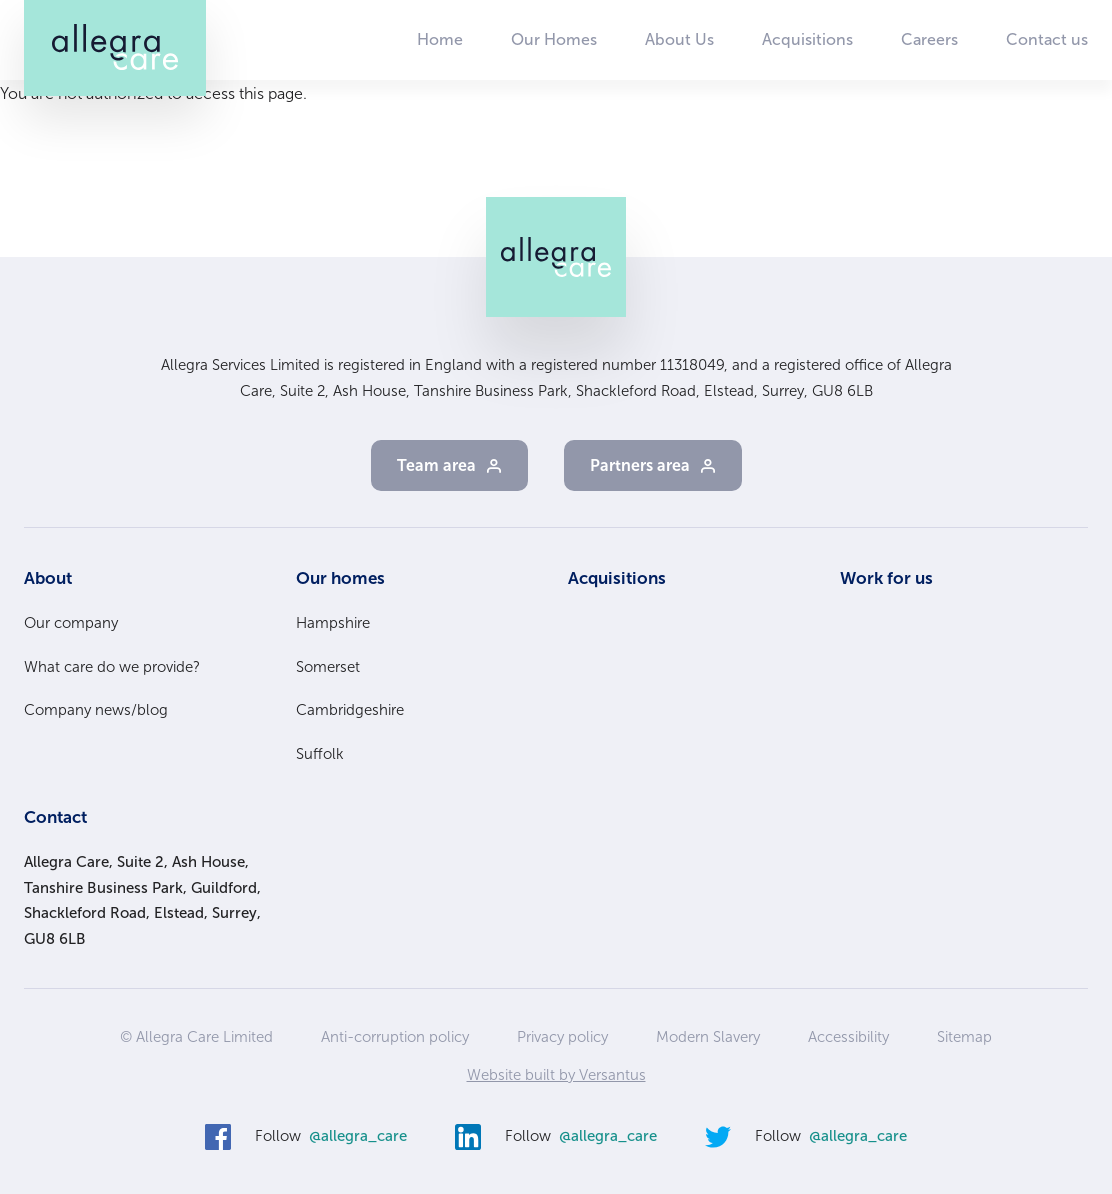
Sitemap (964, 1037)
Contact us (1047, 39)
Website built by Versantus (556, 1075)
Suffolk (320, 754)
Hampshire (333, 623)
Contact (55, 817)
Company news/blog (96, 710)
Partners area (640, 465)
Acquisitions (807, 39)
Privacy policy (562, 1037)
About (48, 578)
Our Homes (554, 39)
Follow (331, 1137)
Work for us (886, 578)
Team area (436, 465)
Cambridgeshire (350, 710)
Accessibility (848, 1037)
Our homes (340, 578)
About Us (679, 39)
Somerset (328, 667)
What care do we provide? (112, 667)
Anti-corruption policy (395, 1037)
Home (440, 39)
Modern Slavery (708, 1037)
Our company (71, 623)
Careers (929, 39)
